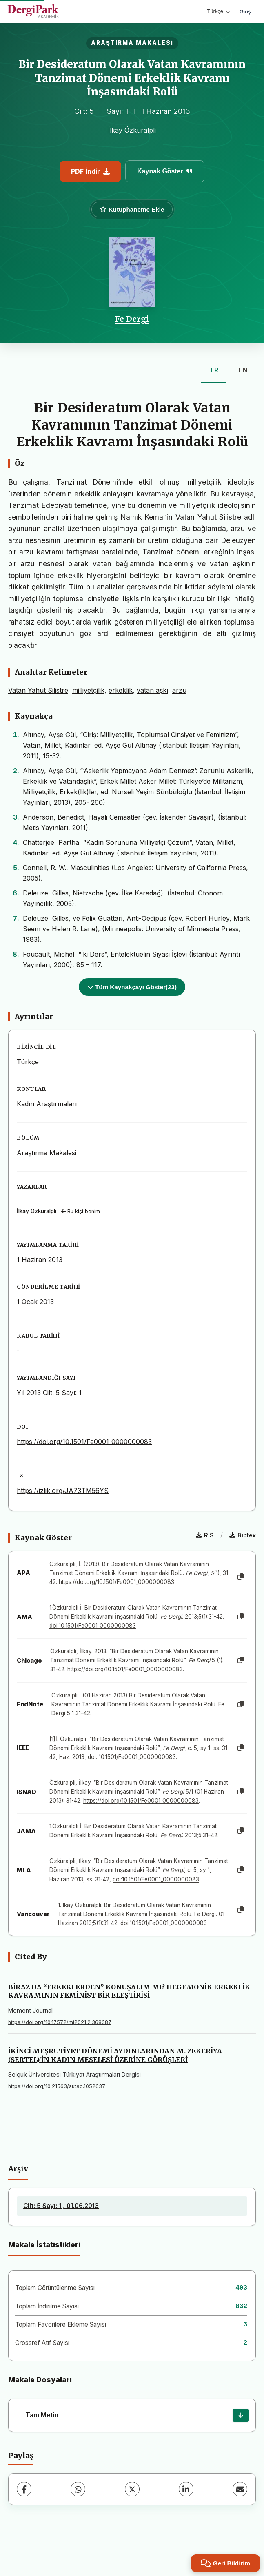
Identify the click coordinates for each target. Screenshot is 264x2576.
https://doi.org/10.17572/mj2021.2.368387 (59, 2022)
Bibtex (242, 1535)
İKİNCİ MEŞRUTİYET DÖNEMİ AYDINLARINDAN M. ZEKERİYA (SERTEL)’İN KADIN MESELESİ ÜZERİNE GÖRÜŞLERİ (115, 2055)
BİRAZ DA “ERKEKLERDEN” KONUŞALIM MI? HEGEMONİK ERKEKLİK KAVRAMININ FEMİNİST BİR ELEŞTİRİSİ (129, 1991)
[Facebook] (24, 2489)
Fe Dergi (132, 319)
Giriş (245, 11)
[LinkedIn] (186, 2489)
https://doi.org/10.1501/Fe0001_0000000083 (84, 1442)
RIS (205, 1535)
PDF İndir (90, 171)
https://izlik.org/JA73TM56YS (63, 1490)
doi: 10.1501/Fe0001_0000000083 (132, 1757)
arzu (179, 690)
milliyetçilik (88, 690)
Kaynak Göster (165, 171)
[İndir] (241, 2415)
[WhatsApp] (78, 2489)
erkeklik (121, 690)
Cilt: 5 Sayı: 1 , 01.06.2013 (61, 2206)
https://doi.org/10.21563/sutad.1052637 (56, 2086)
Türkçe (218, 11)
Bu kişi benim (80, 1211)
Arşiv (18, 2168)
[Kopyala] (240, 1577)
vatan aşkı (152, 690)
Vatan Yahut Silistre (38, 690)
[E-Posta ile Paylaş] (240, 2489)
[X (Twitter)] (132, 2489)
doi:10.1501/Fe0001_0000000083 (92, 1625)
